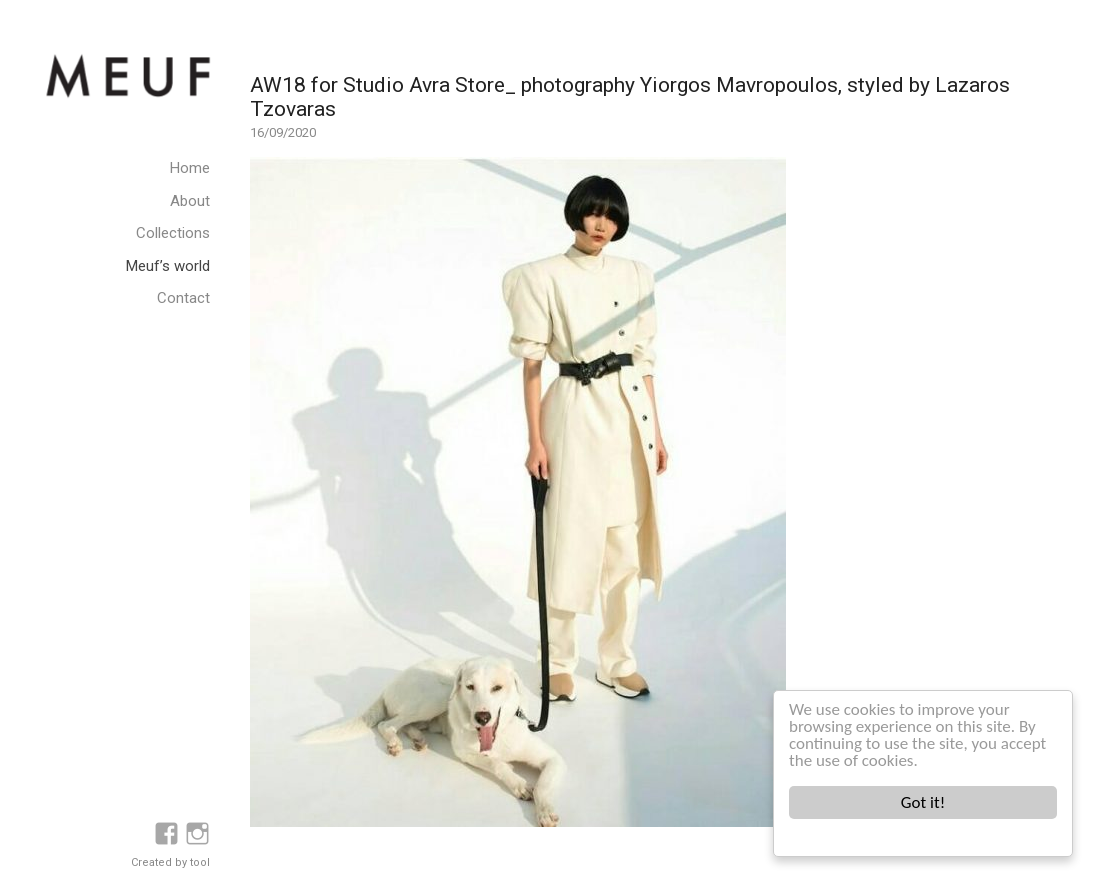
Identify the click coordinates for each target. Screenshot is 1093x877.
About (190, 201)
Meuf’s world (168, 266)
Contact (183, 298)
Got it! (923, 802)
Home (190, 168)
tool (200, 862)
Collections (173, 233)
